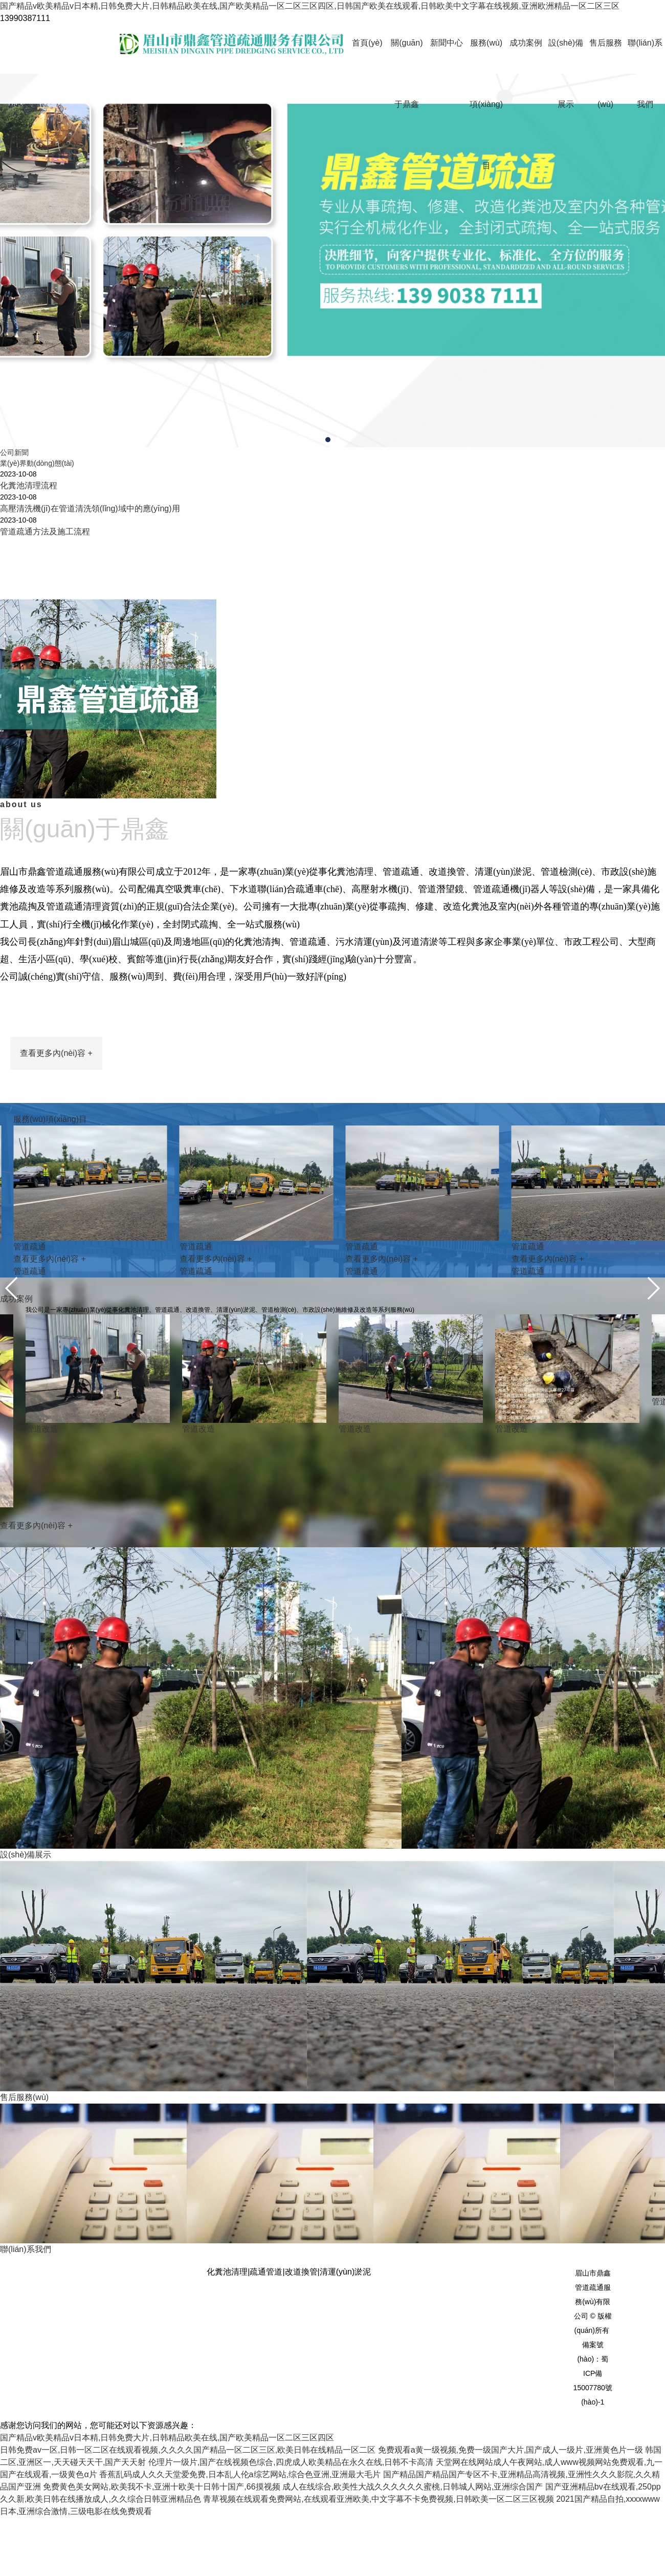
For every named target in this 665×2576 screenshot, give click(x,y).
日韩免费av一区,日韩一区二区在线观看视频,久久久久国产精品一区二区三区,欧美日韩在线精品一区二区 (187, 2449)
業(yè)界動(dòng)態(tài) (37, 463)
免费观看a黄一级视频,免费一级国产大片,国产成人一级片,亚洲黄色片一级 (510, 2449)
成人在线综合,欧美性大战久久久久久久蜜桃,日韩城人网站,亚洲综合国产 (412, 2486)
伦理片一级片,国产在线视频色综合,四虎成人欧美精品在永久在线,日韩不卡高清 (290, 2462)
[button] (327, 439)
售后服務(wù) (605, 73)
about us (332, 824)
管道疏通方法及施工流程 (45, 531)
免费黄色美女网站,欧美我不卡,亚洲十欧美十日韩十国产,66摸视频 (161, 2486)
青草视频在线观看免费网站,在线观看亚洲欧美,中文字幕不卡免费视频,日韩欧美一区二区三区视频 (378, 2499)
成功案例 (525, 42)
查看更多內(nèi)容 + (56, 1053)
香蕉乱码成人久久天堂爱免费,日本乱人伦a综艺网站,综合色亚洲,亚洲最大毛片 (240, 2474)
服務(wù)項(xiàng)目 (486, 104)
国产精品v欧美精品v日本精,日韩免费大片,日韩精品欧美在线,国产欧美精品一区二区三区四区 (167, 2437)
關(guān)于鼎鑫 (407, 73)
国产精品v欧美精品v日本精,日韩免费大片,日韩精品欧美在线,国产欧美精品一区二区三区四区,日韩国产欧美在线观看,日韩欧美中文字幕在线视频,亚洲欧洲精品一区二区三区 (309, 6)
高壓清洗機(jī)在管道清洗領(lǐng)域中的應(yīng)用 (90, 508)
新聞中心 (446, 42)
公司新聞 (14, 452)
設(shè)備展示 (565, 73)
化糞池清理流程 (28, 485)
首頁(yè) (367, 42)
